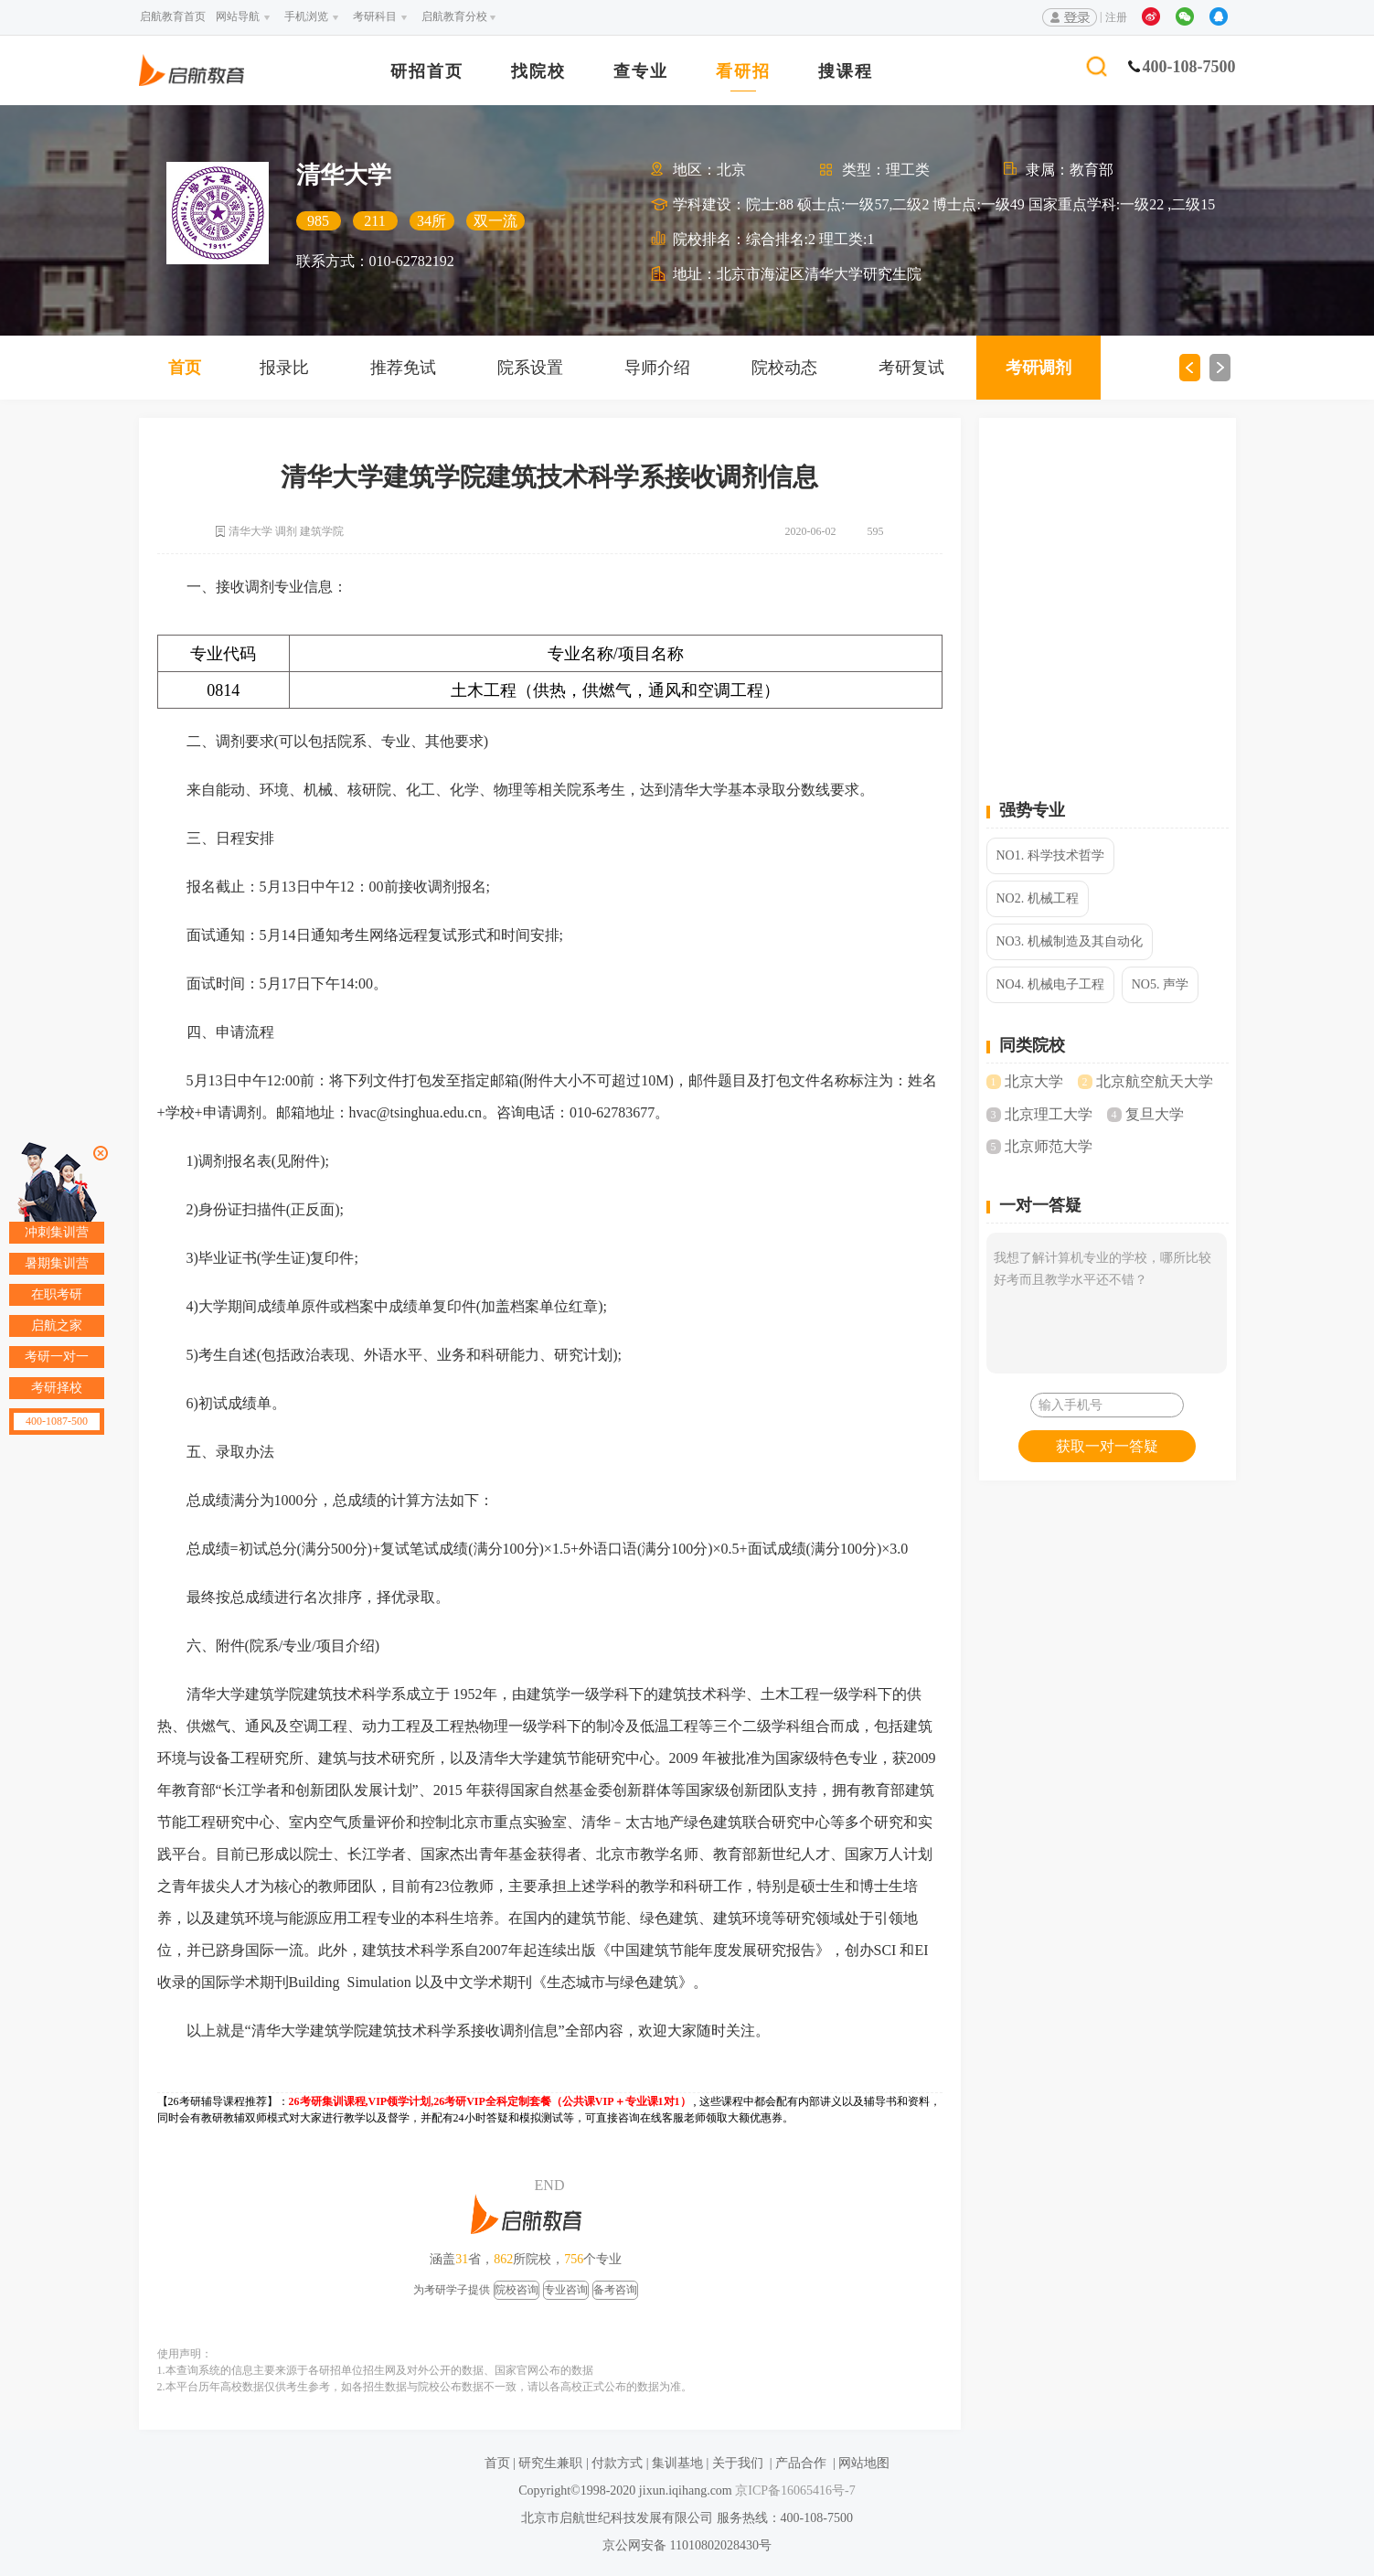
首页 (184, 367)
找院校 (538, 71)
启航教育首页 (173, 16)
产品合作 (800, 2463)
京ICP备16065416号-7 (794, 2490)
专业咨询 (566, 2289)
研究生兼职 (550, 2463)
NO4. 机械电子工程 (1050, 984)
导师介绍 (657, 367)
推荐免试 (403, 367)
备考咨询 (615, 2289)
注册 (1116, 17)
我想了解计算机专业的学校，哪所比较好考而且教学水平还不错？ (1106, 1303)
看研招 (743, 71)
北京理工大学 (1048, 1114)
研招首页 (426, 71)
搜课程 (845, 71)
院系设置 (530, 367)
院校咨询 (516, 2289)
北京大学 (1034, 1081)
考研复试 (911, 367)
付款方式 (617, 2463)
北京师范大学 (1048, 1146)
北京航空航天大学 (1154, 1081)
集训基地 (677, 2463)
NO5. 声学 (1160, 984)
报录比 (284, 367)
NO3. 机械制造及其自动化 (1069, 941)
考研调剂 (1038, 367)
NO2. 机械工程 (1037, 898)
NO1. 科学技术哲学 (1050, 855)
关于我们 (737, 2463)
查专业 (640, 71)
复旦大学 (1154, 1114)
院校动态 (784, 367)
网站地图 (863, 2463)
